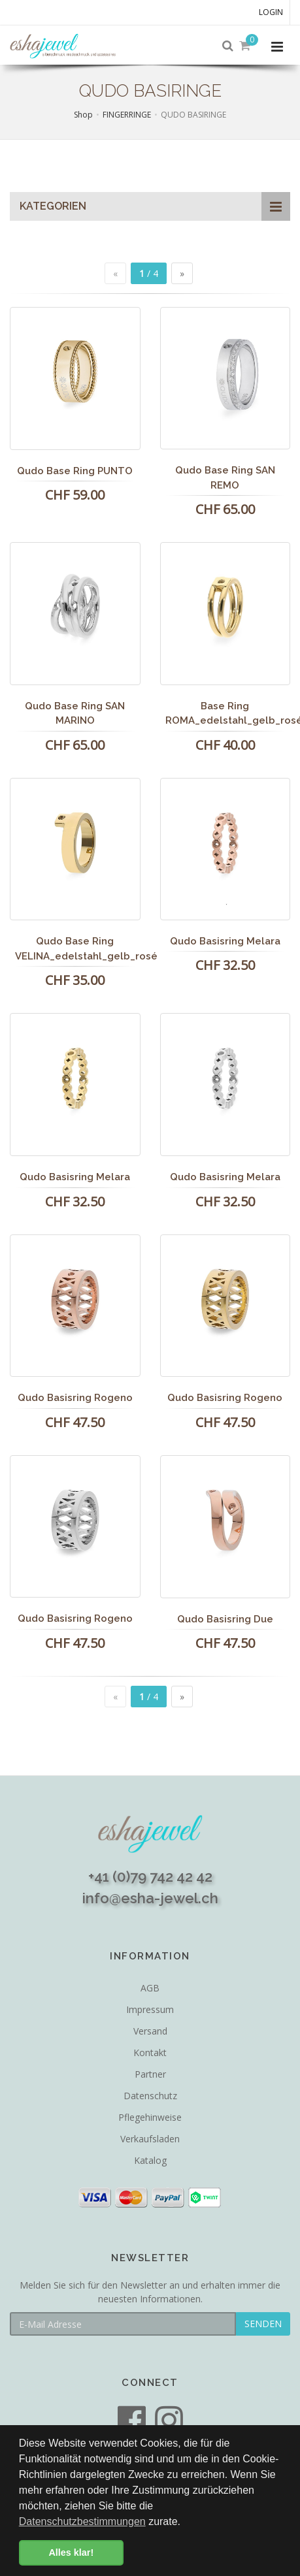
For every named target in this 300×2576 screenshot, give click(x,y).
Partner (150, 2074)
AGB (150, 1988)
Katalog (150, 2160)
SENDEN (263, 2323)
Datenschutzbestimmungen (82, 2521)
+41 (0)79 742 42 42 (150, 1876)
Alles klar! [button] (70, 2552)
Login (271, 12)
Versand (150, 2031)
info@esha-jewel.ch (150, 1898)
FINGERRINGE (127, 114)
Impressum (150, 2009)
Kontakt (150, 2052)
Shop (83, 114)
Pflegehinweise (150, 2117)
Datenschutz (150, 2095)
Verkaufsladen (150, 2139)
